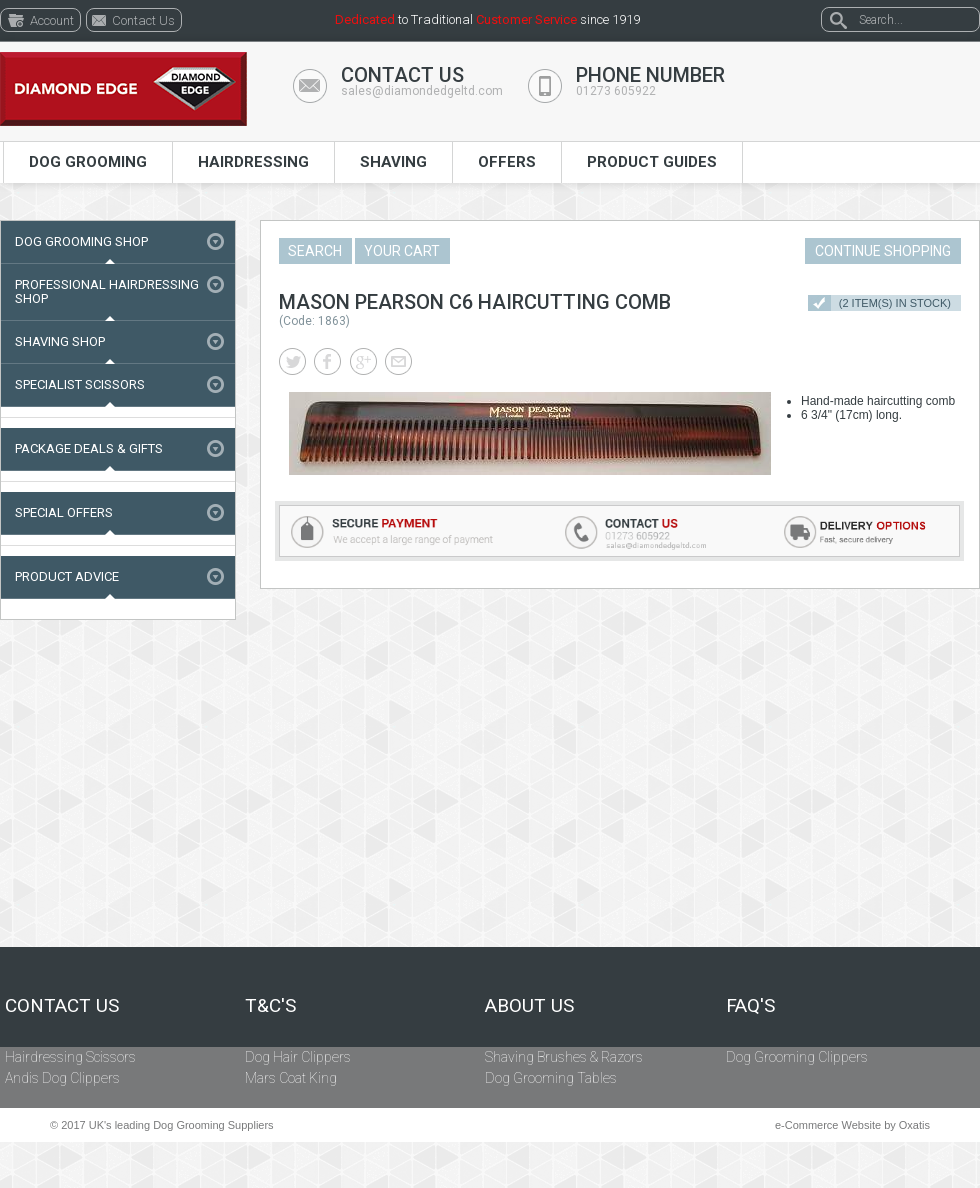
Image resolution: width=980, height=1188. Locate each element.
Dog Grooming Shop (81, 241)
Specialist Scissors (80, 384)
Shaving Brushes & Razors (564, 1057)
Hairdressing (253, 162)
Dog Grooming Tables (551, 1078)
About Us (529, 1006)
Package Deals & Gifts (89, 448)
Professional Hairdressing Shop (107, 291)
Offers (507, 162)
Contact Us (62, 1006)
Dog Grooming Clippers (797, 1057)
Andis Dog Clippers (62, 1078)
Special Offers (64, 512)
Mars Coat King (291, 1078)
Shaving (393, 162)
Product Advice (67, 576)
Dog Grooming (88, 162)
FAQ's (750, 1006)
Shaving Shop (60, 341)
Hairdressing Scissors (70, 1057)
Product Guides (652, 162)
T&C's (270, 1006)
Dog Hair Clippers (298, 1057)
